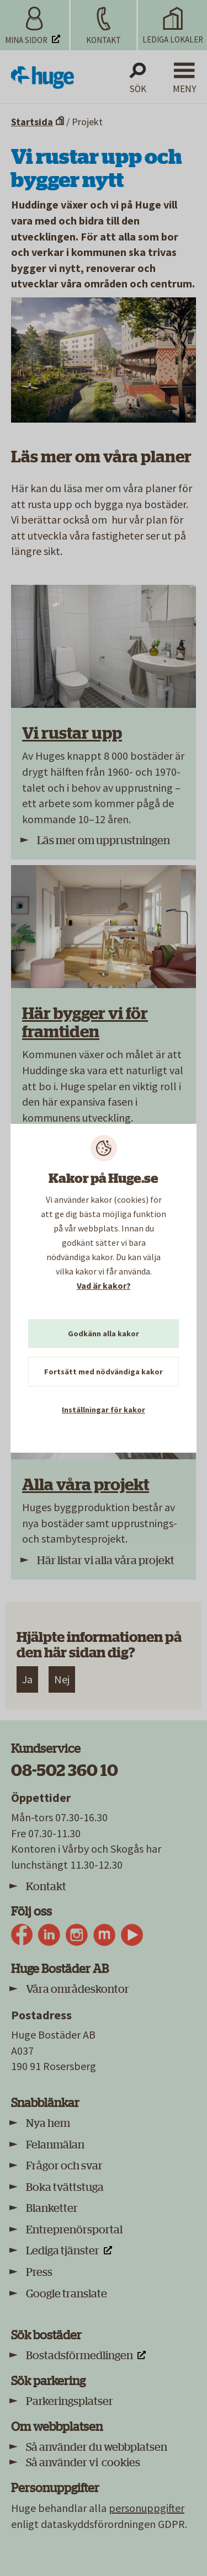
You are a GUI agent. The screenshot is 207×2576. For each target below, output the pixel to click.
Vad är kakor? (104, 1285)
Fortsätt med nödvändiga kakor (103, 1372)
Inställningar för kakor (103, 1410)
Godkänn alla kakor (103, 1333)
